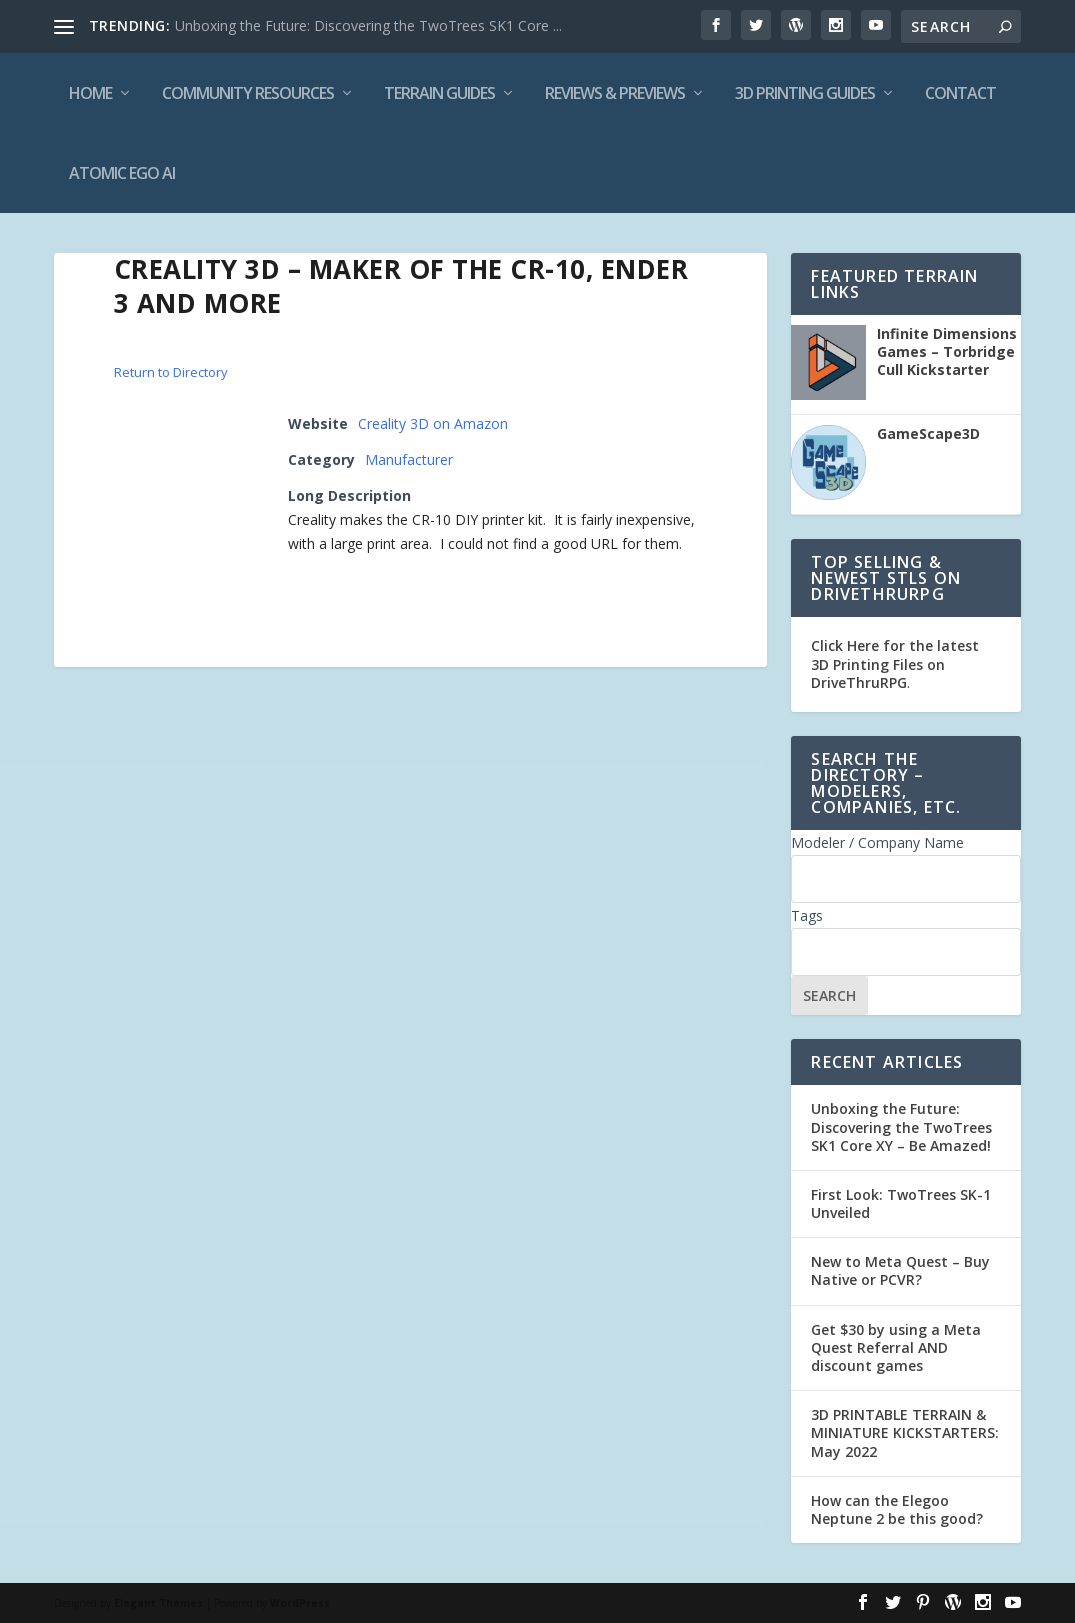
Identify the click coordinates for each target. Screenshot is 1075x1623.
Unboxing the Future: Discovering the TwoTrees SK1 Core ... (368, 25)
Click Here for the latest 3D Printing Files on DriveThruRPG (895, 663)
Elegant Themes (158, 1603)
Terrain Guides (439, 93)
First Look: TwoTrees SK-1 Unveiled (901, 1203)
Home (90, 93)
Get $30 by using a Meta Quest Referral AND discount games (896, 1347)
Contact (960, 93)
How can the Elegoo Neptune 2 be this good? (897, 1509)
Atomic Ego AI (122, 173)
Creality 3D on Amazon (433, 423)
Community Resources (248, 93)
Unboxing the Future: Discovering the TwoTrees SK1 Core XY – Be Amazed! (901, 1126)
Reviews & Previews (615, 93)
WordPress (300, 1603)
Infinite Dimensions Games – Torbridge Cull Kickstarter (947, 352)
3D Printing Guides (805, 93)
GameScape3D (928, 434)
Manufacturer (409, 459)
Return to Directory (171, 372)
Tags (807, 915)
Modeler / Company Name (877, 842)
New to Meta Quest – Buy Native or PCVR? (900, 1270)
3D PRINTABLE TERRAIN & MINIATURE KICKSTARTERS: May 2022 (905, 1432)
